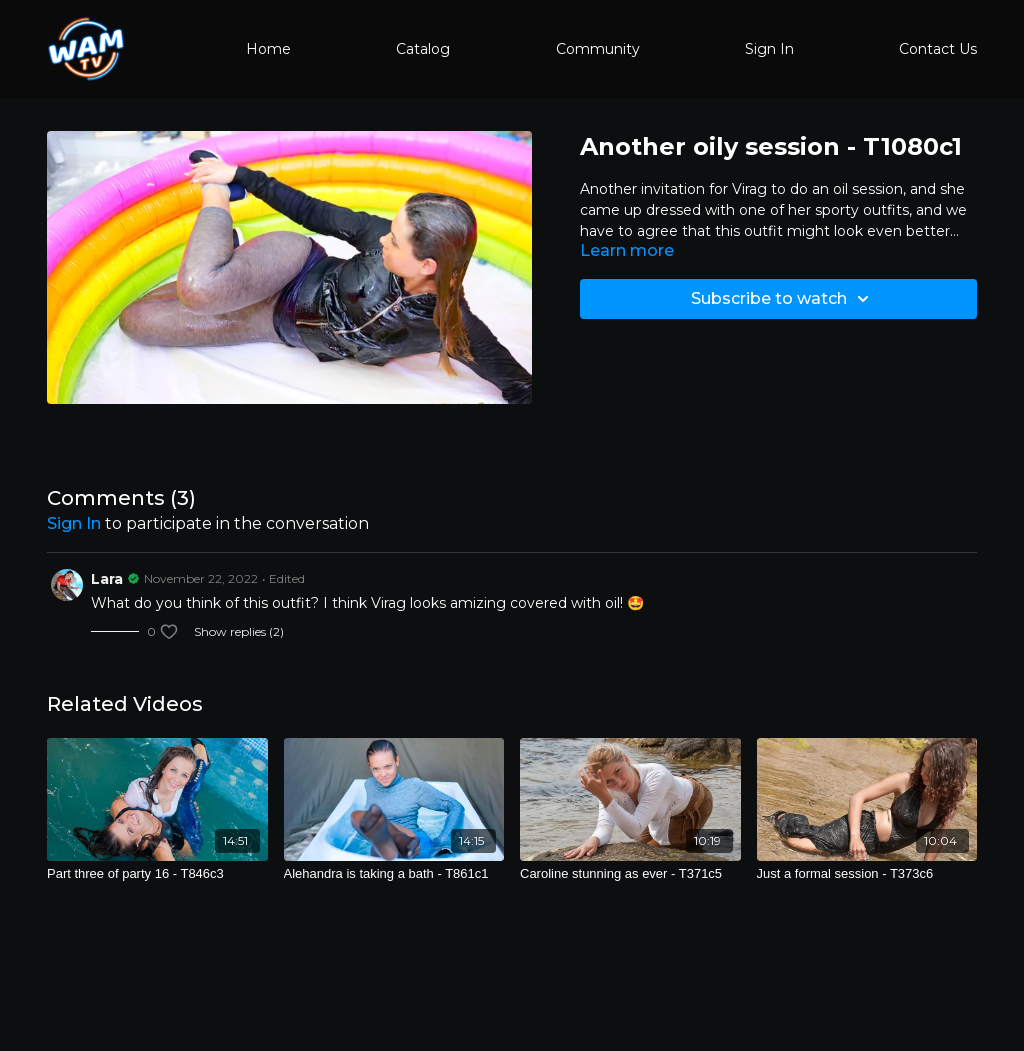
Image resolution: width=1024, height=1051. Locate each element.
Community (598, 49)
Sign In (769, 49)
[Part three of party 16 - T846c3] (157, 874)
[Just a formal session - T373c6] (867, 874)
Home (268, 49)
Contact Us (938, 49)
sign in (74, 523)
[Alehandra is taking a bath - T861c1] (394, 874)
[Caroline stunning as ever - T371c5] (630, 874)
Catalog (423, 49)
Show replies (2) (239, 631)
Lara (107, 579)
